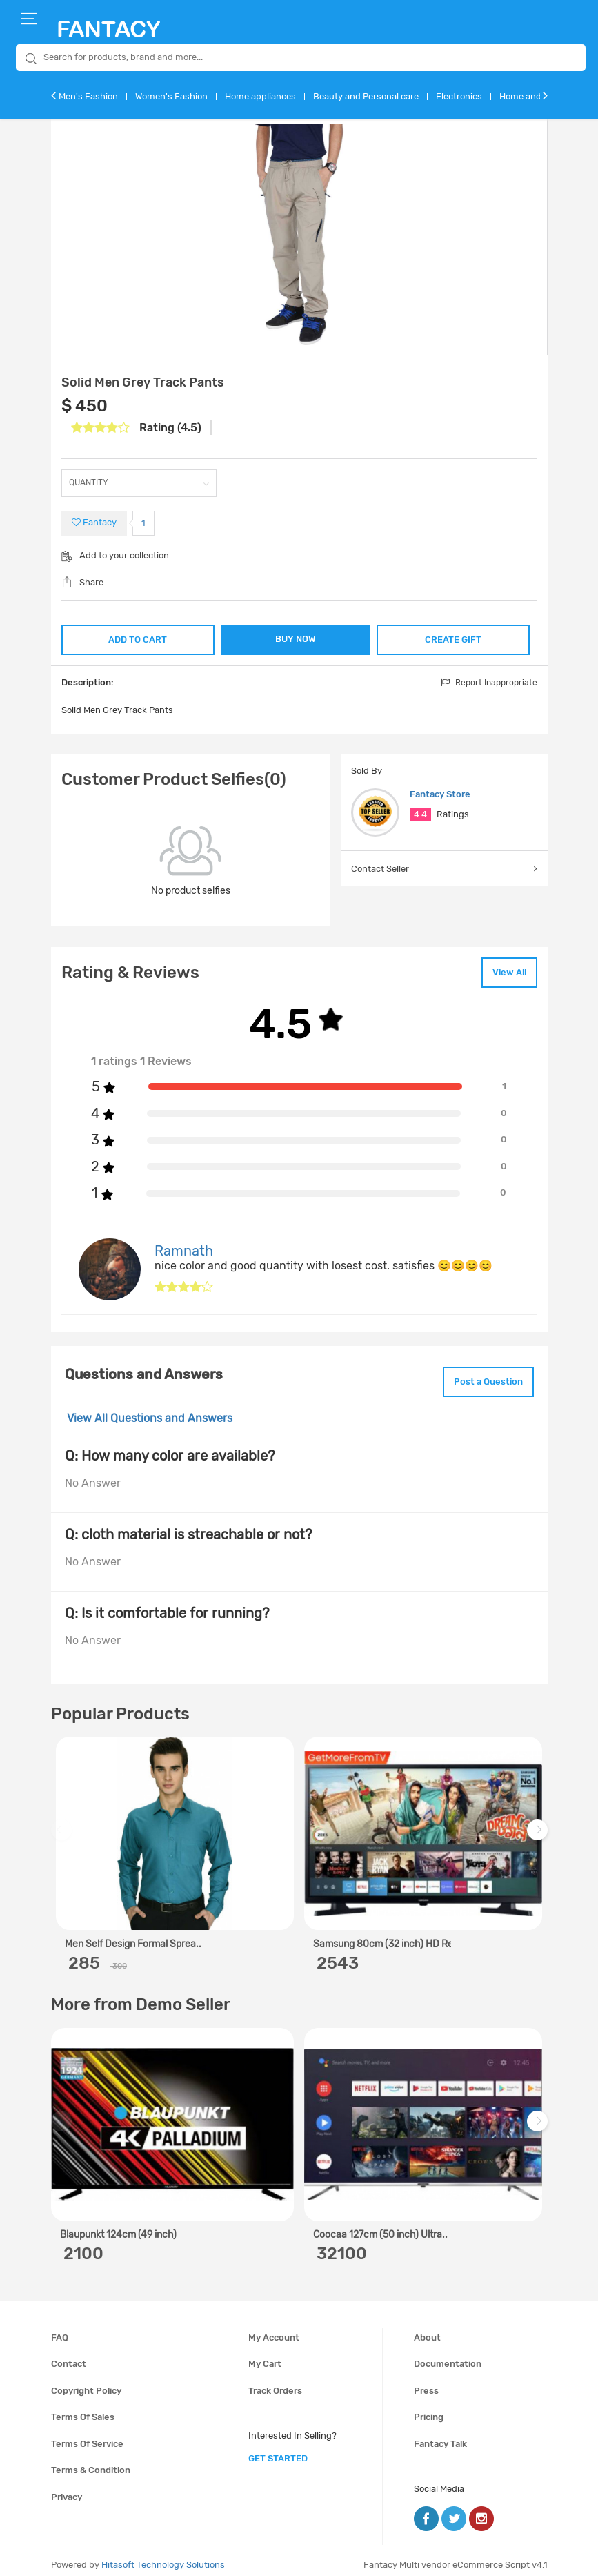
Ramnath (184, 1245)
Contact (68, 2354)
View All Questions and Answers (149, 1409)
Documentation (447, 2354)
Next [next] (539, 1827)
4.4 (420, 813)
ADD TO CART (137, 637)
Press (426, 2381)
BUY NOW (295, 639)
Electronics (459, 96)
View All (502, 969)
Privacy (66, 2487)
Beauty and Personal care (366, 96)
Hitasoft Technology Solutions (163, 2555)
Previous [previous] (63, 1827)
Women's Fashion (171, 96)
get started (278, 2449)
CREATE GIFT (454, 637)
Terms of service (87, 2434)
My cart (264, 2354)
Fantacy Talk (440, 2434)
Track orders (275, 2381)
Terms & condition (90, 2461)
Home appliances (260, 96)
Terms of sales (82, 2408)
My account (273, 2328)
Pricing (428, 2408)
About (427, 2328)
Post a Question (480, 1374)
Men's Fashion (88, 96)
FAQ (59, 2328)
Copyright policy (86, 2381)
